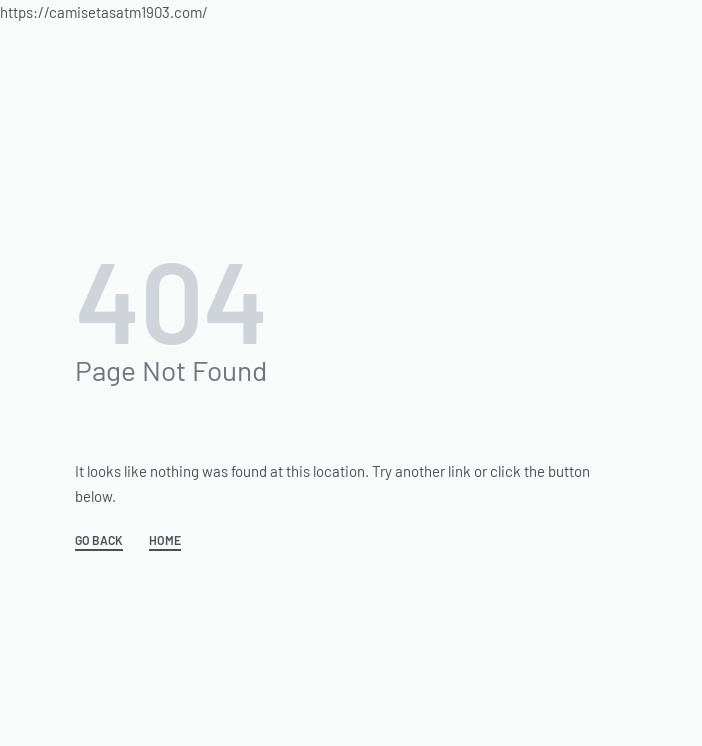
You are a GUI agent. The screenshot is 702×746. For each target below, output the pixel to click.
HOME (165, 540)
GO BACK (99, 540)
